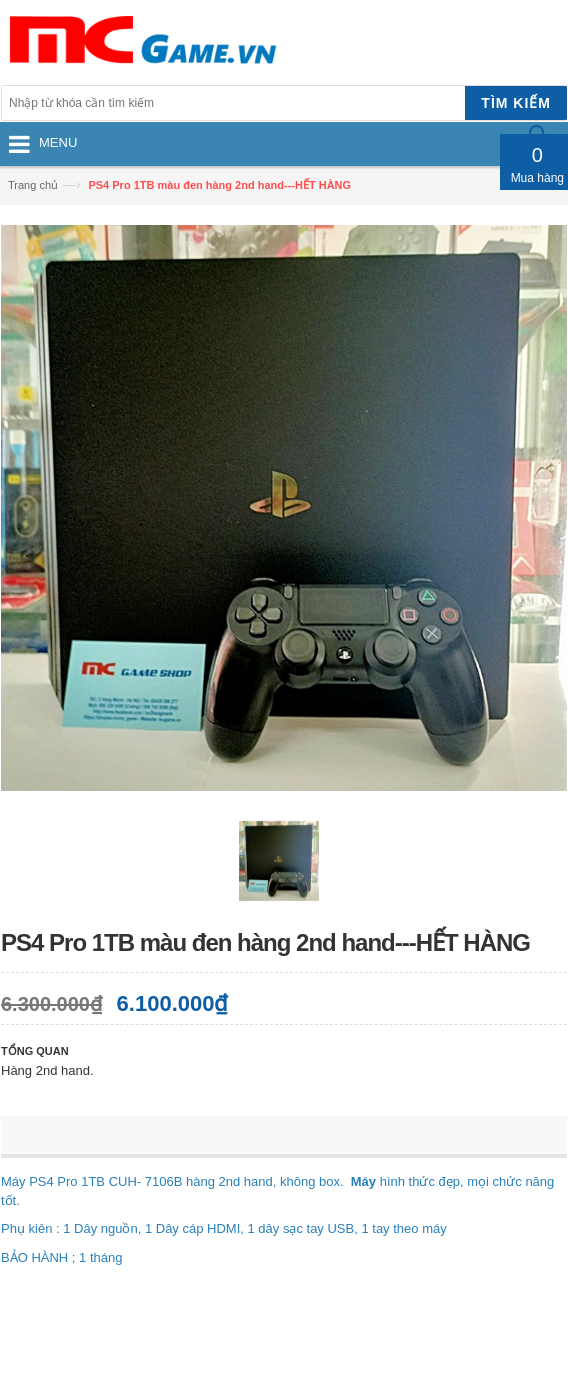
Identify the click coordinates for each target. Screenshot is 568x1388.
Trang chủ (33, 185)
